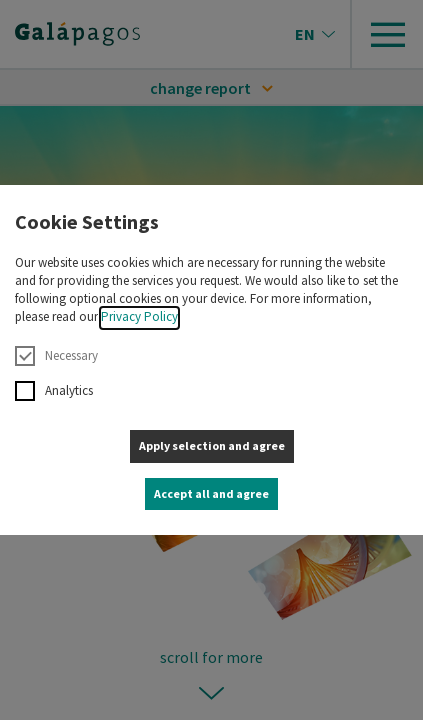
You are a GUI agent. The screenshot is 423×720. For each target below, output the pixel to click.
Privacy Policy (139, 316)
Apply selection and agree (212, 445)
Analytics (54, 391)
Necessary (56, 356)
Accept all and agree (211, 493)
